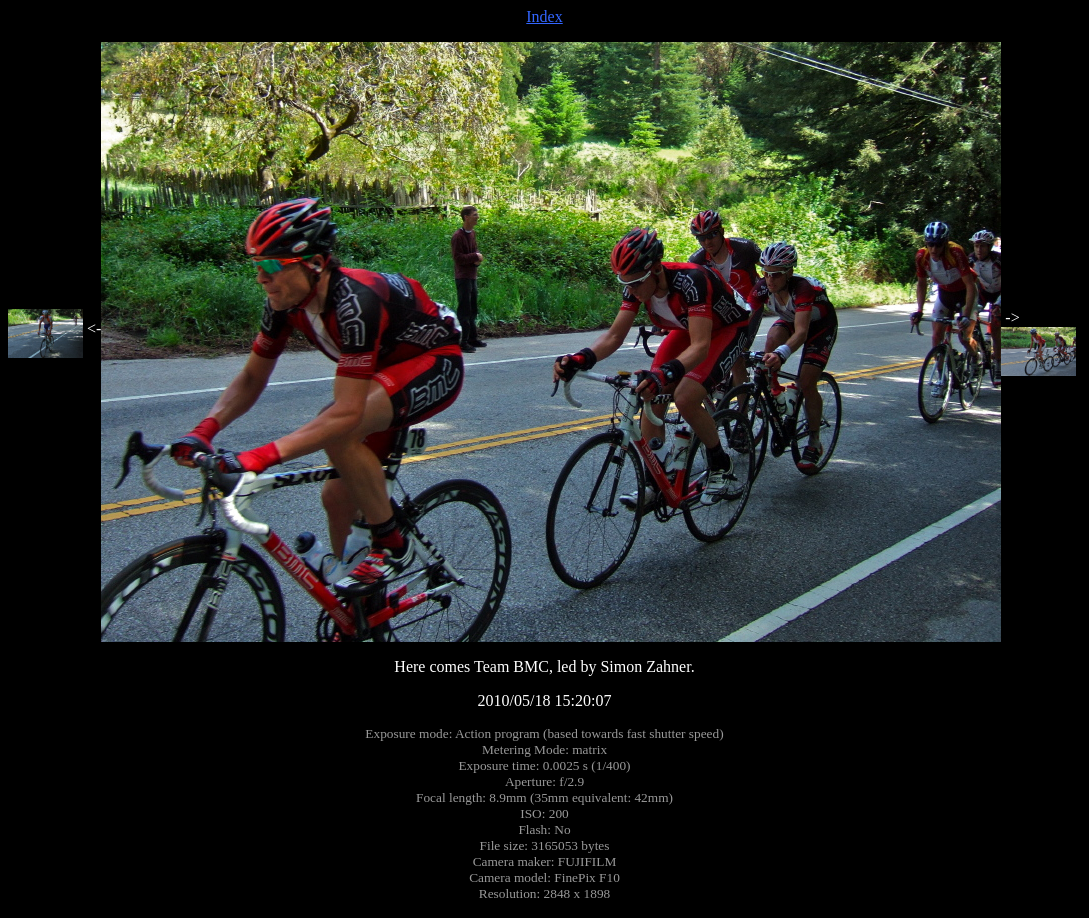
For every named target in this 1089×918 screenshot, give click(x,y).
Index (544, 16)
